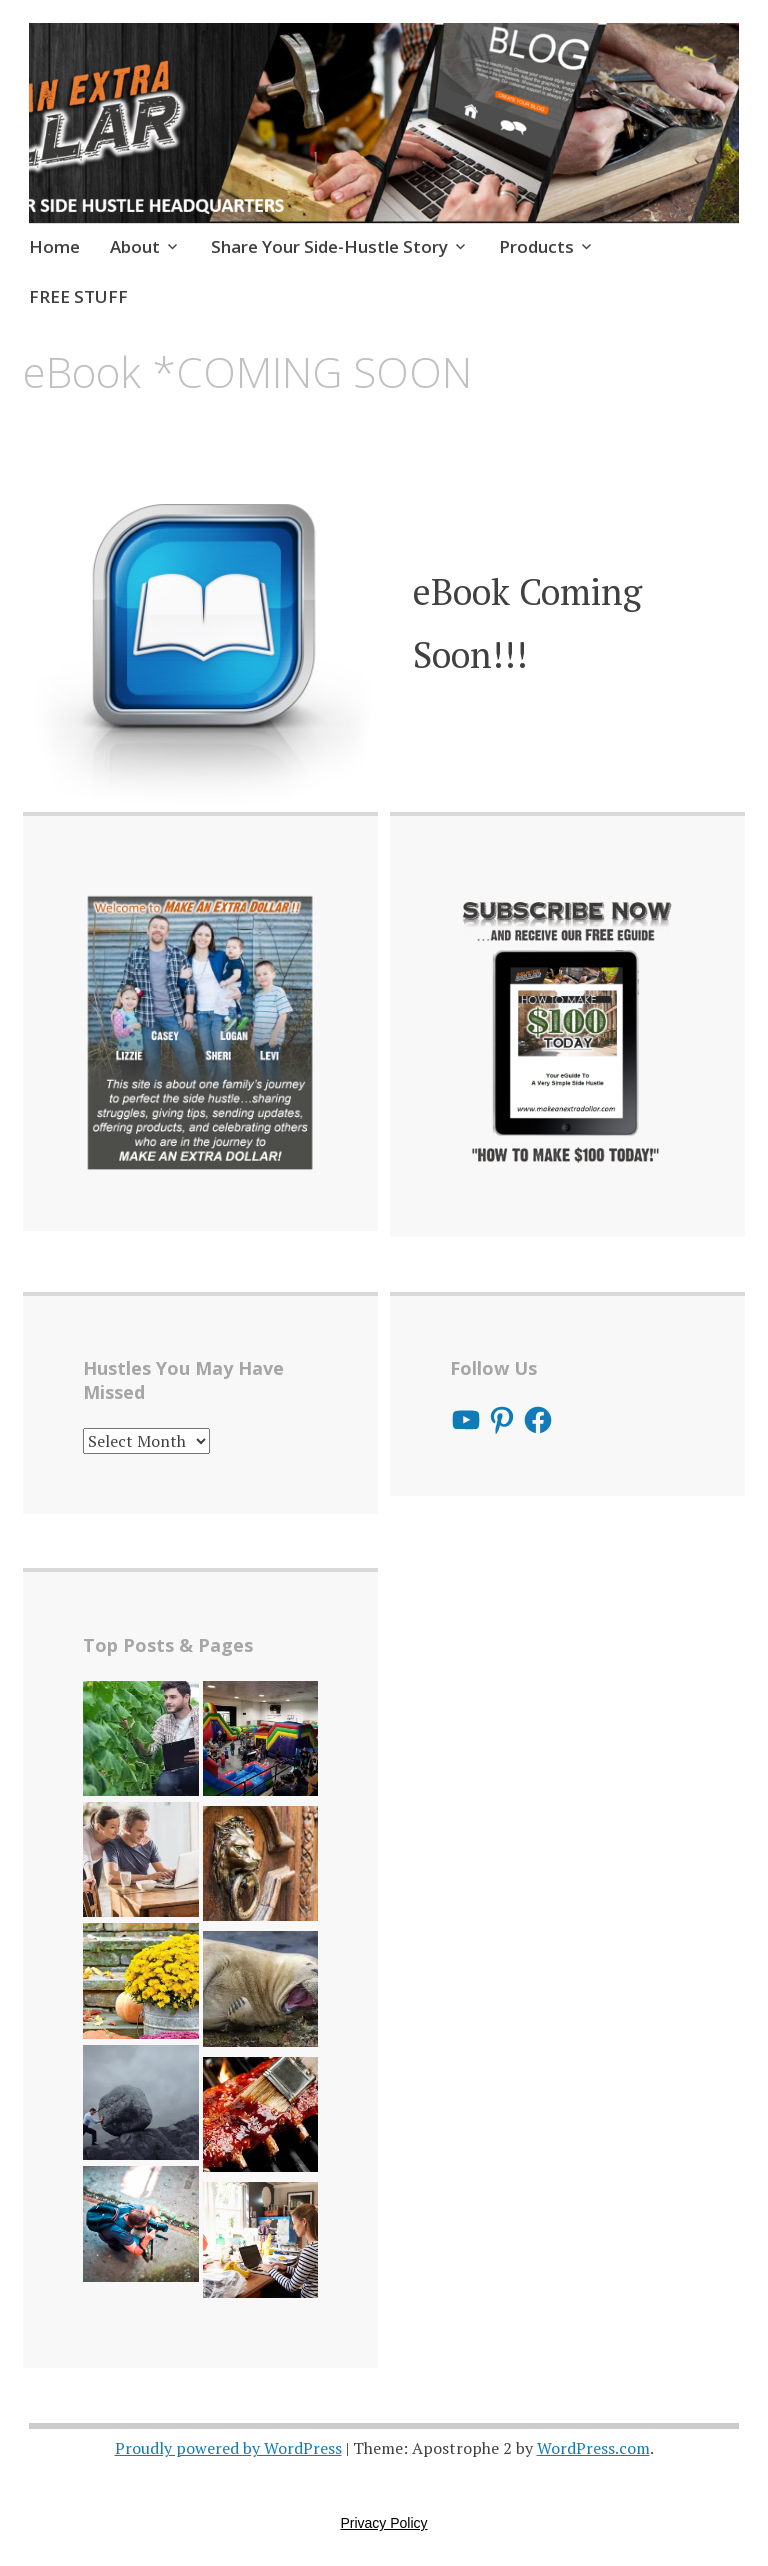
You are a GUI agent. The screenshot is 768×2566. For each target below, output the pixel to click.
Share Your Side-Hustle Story (329, 246)
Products (536, 246)
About (135, 246)
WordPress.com (593, 2448)
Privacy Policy (383, 2523)
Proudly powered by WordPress (228, 2448)
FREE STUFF (78, 296)
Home (54, 246)
